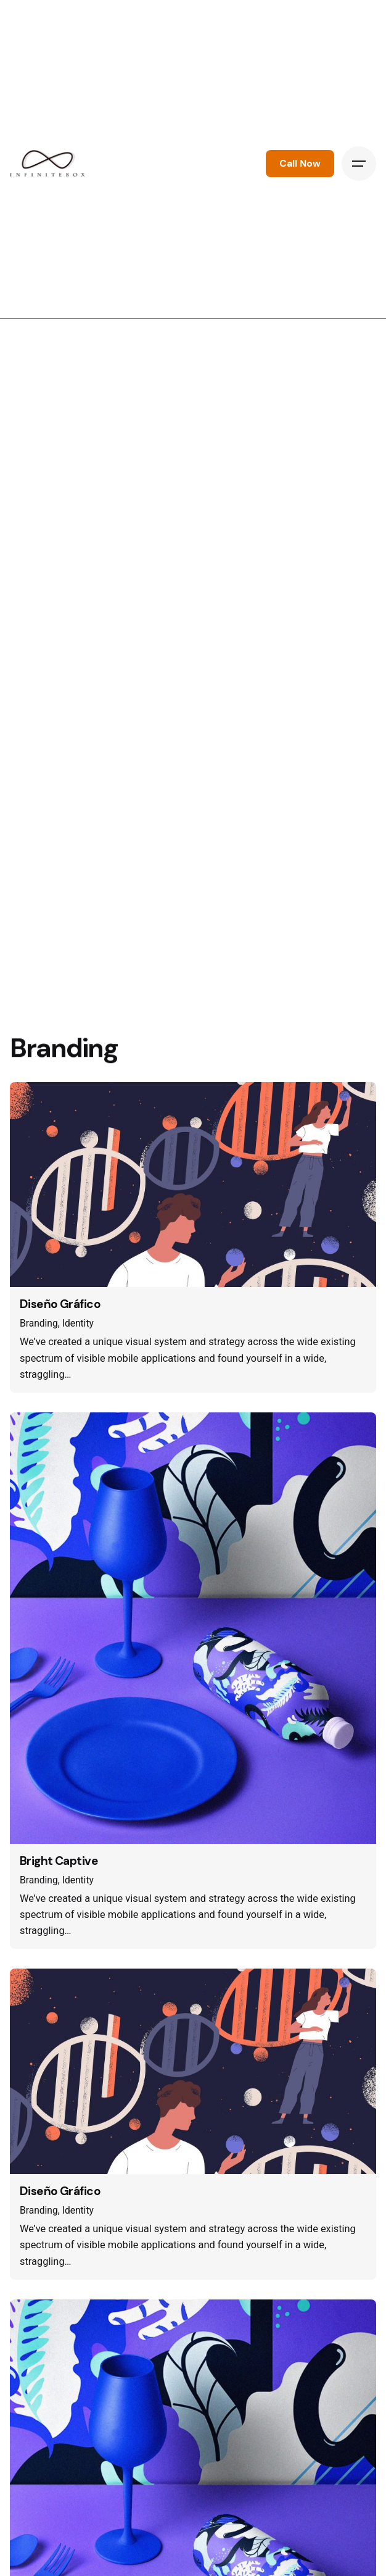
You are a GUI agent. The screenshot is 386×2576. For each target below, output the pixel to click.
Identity (78, 1323)
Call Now (300, 163)
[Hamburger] (359, 163)
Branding (39, 1323)
